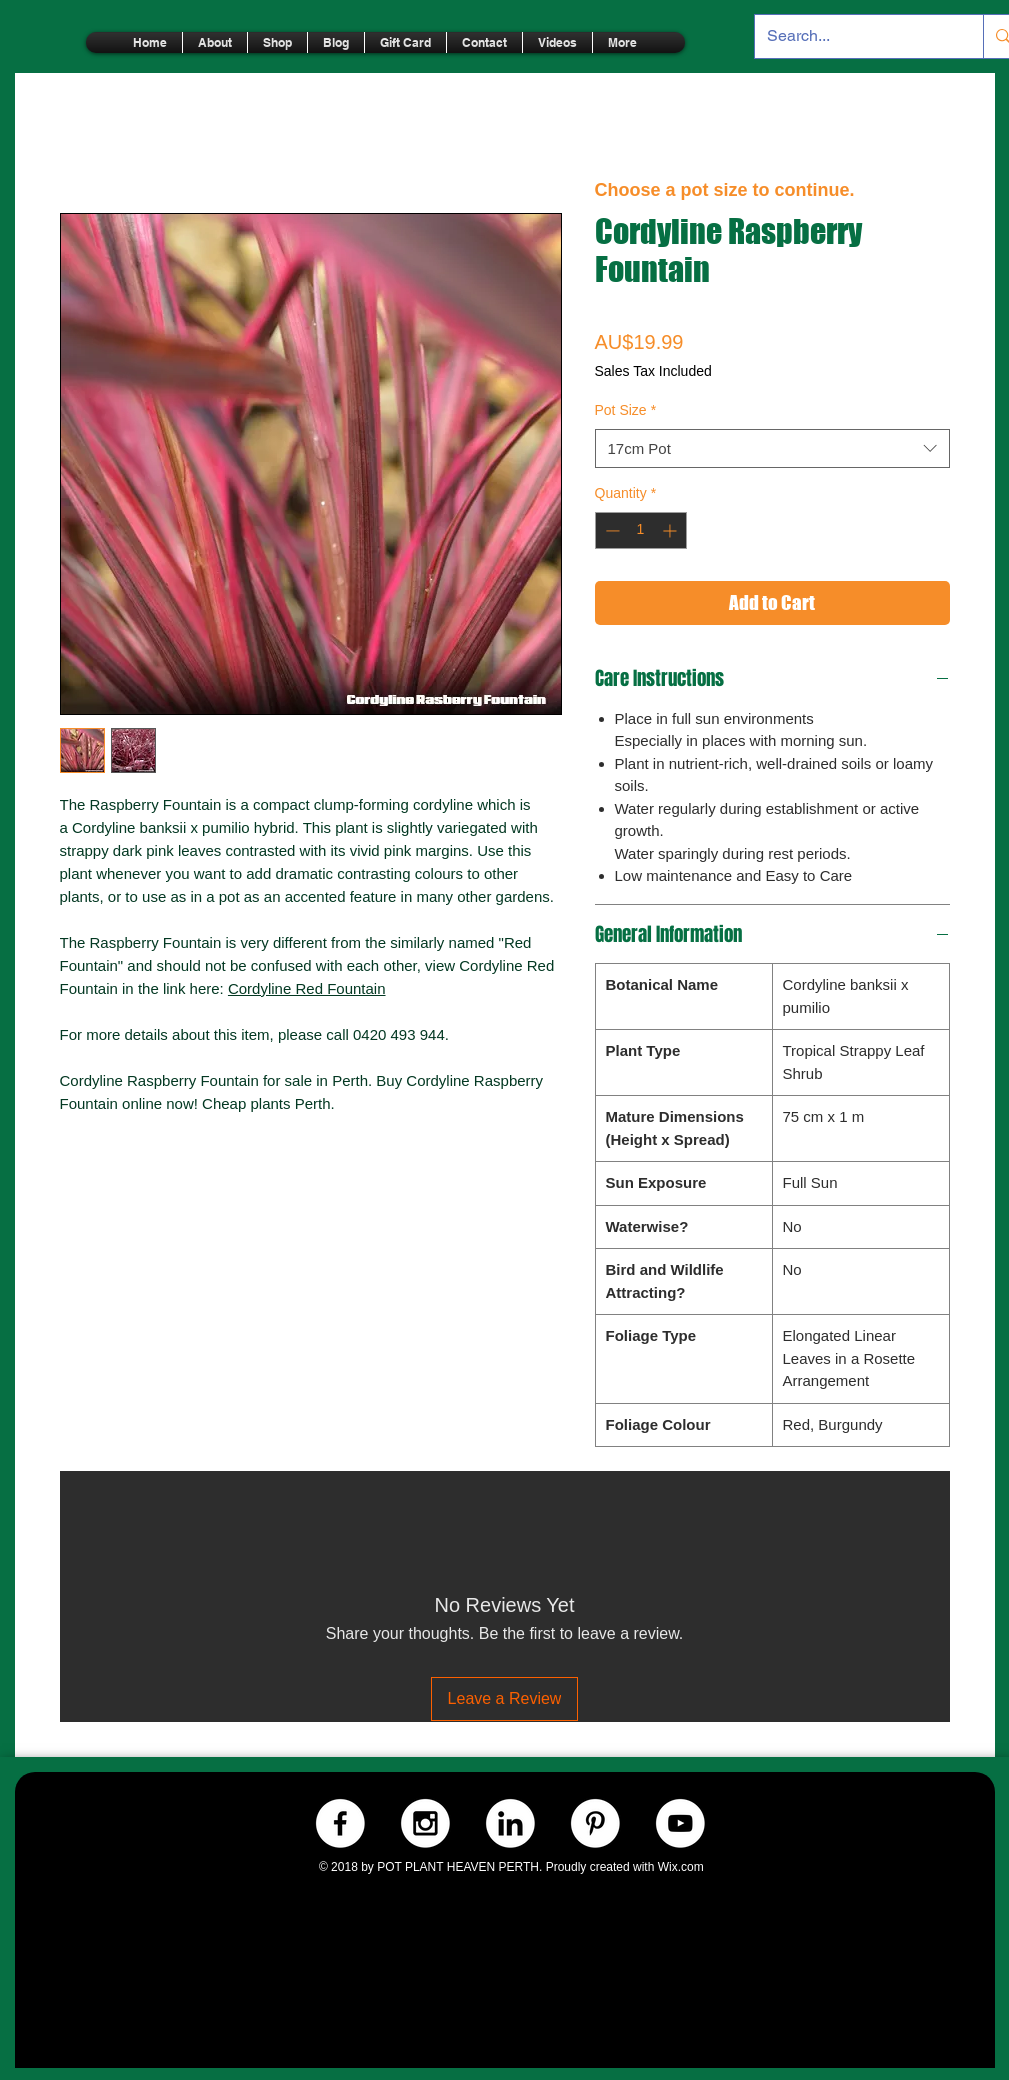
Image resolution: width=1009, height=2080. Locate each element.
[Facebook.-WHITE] (340, 1823)
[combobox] (772, 448)
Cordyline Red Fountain (307, 988)
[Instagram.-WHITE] (425, 1823)
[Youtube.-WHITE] (680, 1823)
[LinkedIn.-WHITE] (510, 1823)
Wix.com (681, 1867)
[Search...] (854, 36)
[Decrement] (610, 530)
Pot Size (626, 410)
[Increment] (671, 530)
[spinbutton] (641, 530)
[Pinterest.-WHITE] (595, 1823)
